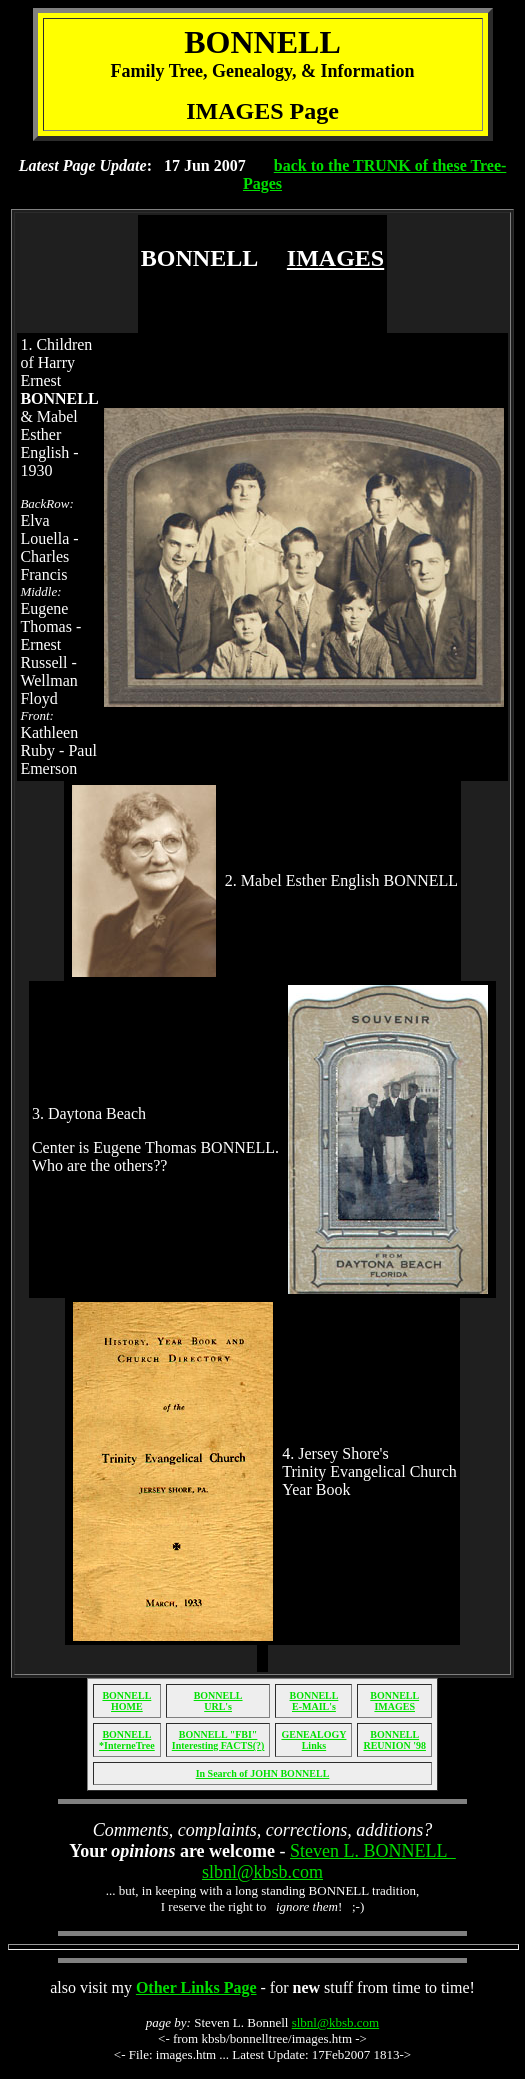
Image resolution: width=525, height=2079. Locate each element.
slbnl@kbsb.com (335, 2022)
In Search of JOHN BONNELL (263, 1773)
